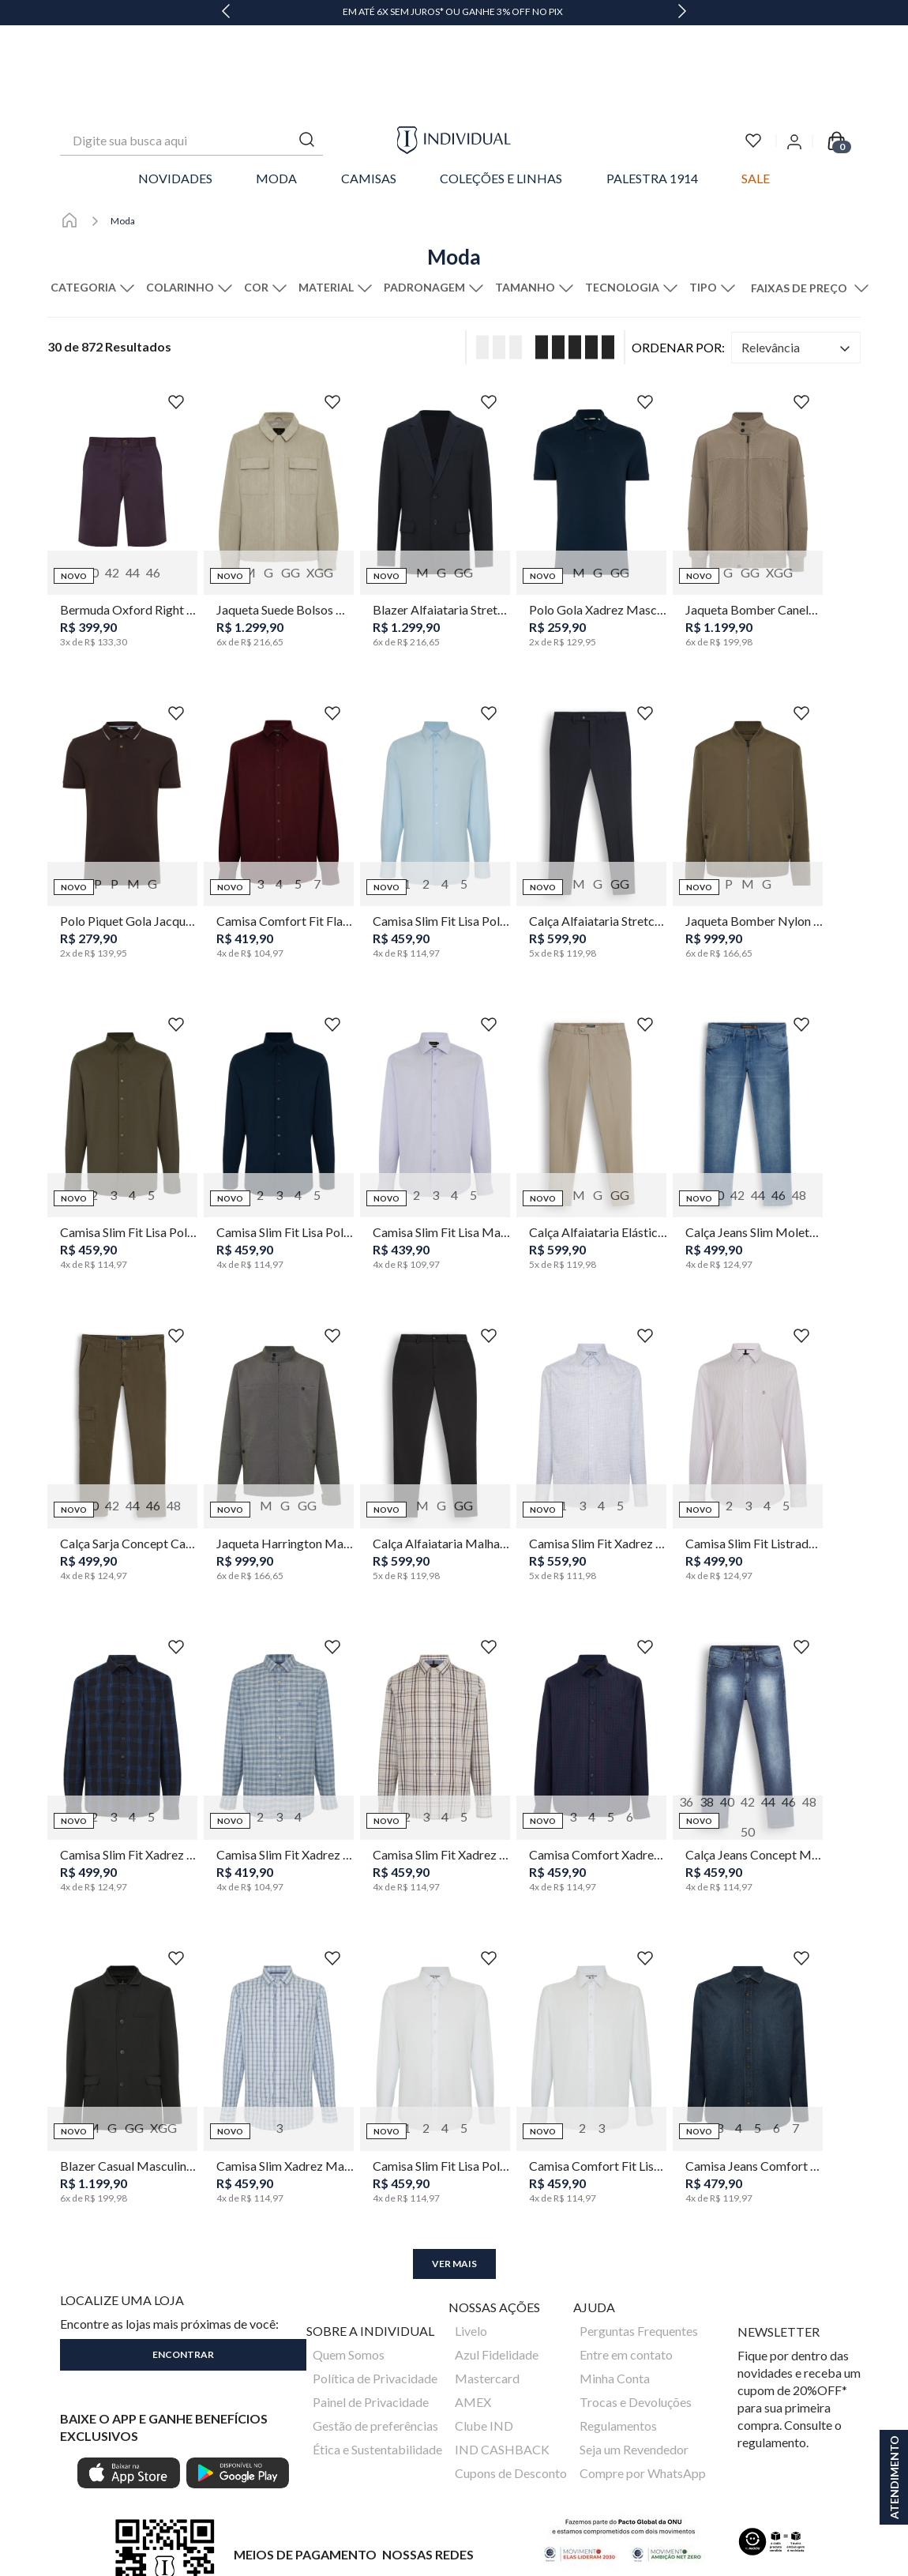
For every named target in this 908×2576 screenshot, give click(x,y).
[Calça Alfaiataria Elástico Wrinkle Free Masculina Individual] (591, 1065)
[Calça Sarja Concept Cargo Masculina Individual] (122, 1376)
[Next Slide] (682, 12)
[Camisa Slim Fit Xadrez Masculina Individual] (591, 1376)
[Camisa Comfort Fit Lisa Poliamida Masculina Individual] (591, 1998)
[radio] (494, 260)
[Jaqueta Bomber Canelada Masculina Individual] (748, 442)
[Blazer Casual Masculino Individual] (122, 1998)
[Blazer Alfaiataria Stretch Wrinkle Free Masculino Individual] (435, 442)
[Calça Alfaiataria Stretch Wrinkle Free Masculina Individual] (591, 753)
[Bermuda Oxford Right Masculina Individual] (122, 442)
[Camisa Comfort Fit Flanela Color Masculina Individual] (279, 753)
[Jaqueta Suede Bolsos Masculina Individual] (279, 442)
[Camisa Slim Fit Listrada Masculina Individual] (748, 1376)
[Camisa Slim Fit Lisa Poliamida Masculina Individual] (435, 753)
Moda (123, 134)
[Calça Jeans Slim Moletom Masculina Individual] (748, 1065)
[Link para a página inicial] (69, 134)
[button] (95, 201)
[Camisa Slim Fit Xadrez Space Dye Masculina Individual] (122, 1687)
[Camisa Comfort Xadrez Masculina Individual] (591, 1687)
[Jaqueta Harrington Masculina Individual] (279, 1376)
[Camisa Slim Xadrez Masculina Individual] (279, 1998)
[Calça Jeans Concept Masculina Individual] (748, 1687)
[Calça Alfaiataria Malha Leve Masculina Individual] (435, 1376)
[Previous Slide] (226, 12)
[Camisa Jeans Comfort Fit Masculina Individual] (748, 1998)
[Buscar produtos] (307, 53)
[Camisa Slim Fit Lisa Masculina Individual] (435, 1065)
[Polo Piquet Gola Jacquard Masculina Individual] (122, 753)
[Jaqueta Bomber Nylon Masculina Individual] (748, 753)
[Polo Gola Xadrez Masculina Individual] (591, 442)
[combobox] (191, 54)
